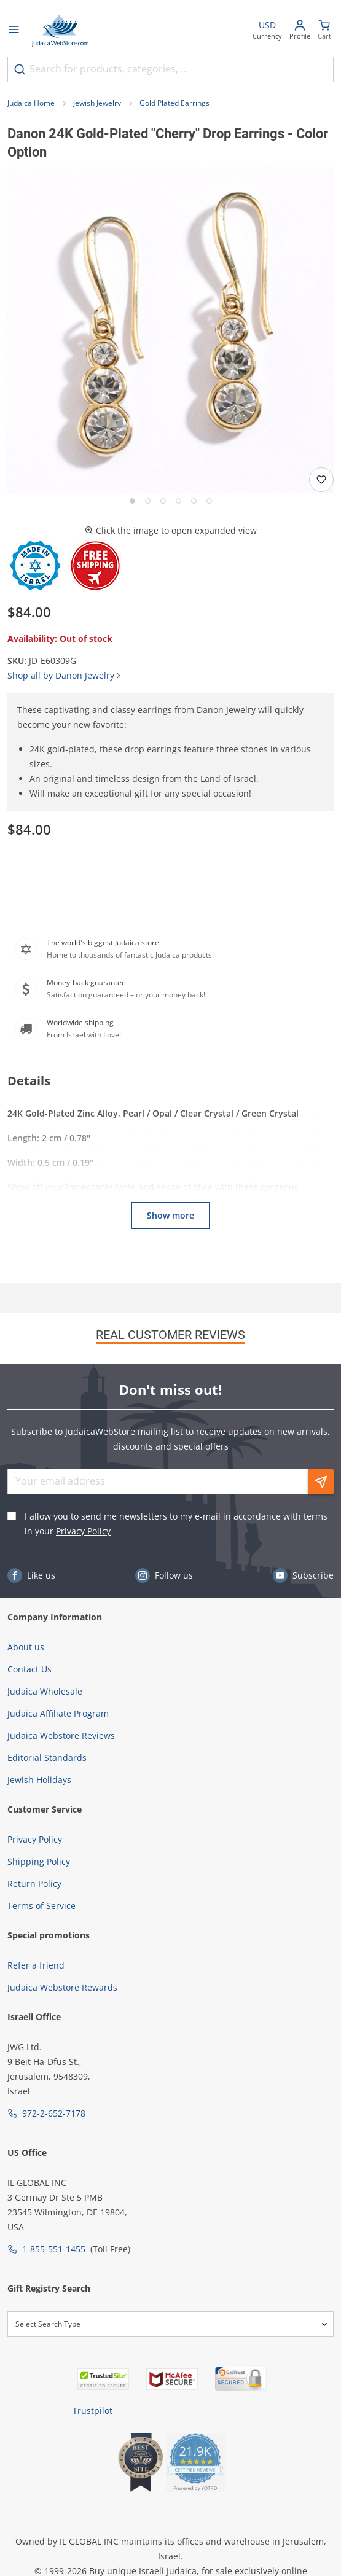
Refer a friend (36, 1965)
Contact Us (29, 1669)
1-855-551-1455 (53, 2249)
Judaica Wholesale (44, 1691)
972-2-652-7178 (53, 2113)
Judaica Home (31, 103)
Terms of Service (41, 1905)
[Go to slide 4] (178, 501)
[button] (170, 330)
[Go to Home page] (60, 31)
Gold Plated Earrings (174, 103)
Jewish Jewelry (97, 103)
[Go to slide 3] (163, 501)
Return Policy (34, 1883)
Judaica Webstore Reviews (61, 1735)
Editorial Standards (47, 1757)
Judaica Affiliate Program (58, 1713)
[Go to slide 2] (148, 501)
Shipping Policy (38, 1861)
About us (25, 1647)
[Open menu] (13, 31)
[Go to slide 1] (132, 501)
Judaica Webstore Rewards (62, 1987)
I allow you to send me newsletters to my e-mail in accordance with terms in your (176, 1523)
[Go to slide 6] (209, 501)
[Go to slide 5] (194, 501)
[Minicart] (324, 31)
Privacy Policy (83, 1531)
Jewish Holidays (39, 1780)
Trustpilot (92, 2410)
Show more (170, 1215)
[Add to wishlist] (321, 479)
